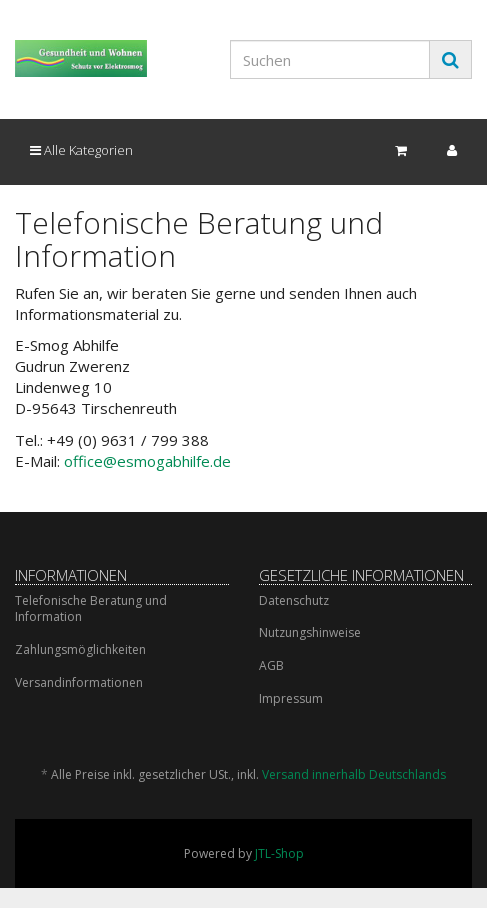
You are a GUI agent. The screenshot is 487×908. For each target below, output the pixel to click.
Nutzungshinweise (310, 632)
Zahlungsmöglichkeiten (80, 649)
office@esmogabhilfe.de (147, 461)
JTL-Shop (279, 853)
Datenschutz (294, 600)
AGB (271, 665)
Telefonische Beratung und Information (91, 609)
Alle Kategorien (81, 150)
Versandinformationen (79, 682)
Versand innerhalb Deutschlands (354, 774)
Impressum (291, 698)
